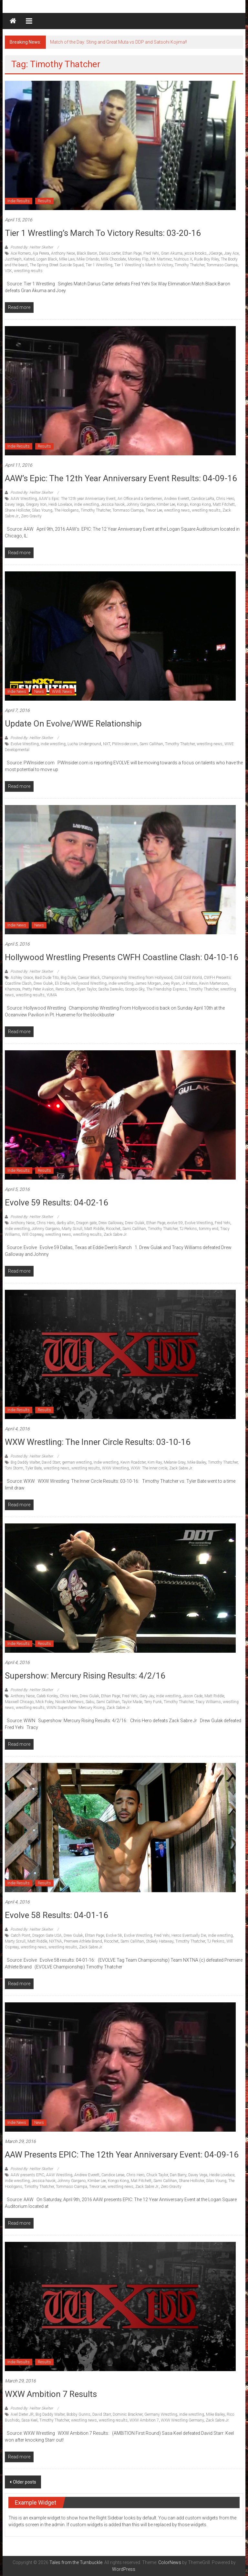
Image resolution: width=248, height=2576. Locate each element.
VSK (8, 271)
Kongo (182, 504)
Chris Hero (225, 498)
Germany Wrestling (160, 2414)
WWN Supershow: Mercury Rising (75, 1707)
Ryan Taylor (86, 989)
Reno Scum (65, 989)
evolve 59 (175, 1223)
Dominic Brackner (127, 2414)
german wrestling (77, 1462)
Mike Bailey (196, 1462)
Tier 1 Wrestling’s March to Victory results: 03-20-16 (103, 233)
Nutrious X (183, 259)
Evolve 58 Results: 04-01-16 (56, 1915)
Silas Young (42, 510)
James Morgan (148, 983)
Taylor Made (132, 1702)
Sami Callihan (151, 744)
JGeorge (215, 253)
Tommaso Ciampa (222, 265)
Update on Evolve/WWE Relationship (73, 723)
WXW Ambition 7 (144, 2420)
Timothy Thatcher (189, 265)
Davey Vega (14, 504)
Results (44, 201)
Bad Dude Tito (47, 977)
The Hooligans (66, 510)
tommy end (208, 1228)
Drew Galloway (110, 1223)
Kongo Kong (200, 504)
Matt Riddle (94, 1228)
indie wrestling (86, 504)
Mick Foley (44, 1702)
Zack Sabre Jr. (115, 1234)
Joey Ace (231, 253)
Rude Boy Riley (206, 259)
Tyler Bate (33, 1468)
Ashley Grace (22, 977)
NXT (106, 744)
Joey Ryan (171, 983)
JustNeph (13, 259)
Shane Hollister (17, 510)
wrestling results (28, 271)
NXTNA (55, 1941)
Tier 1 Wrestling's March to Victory (143, 265)
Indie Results (18, 201)
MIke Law (67, 259)
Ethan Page (131, 253)
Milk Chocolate (113, 259)
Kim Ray (155, 1462)
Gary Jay (147, 1696)
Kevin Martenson (213, 983)
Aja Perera (41, 253)
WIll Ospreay (32, 1234)
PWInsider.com (125, 744)
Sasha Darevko (110, 989)
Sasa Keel (29, 2420)
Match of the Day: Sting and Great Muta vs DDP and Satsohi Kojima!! (118, 42)
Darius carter (109, 253)
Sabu (90, 1702)
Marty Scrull (72, 1228)
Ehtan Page (94, 1935)
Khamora (12, 989)
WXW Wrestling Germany (182, 2420)
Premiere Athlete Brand (83, 1941)
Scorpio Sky (134, 989)
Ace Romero (21, 253)
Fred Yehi (151, 253)
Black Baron (87, 253)
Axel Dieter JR (22, 2414)
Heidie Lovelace (221, 2175)
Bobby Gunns (78, 2414)
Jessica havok (113, 504)
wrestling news (177, 510)
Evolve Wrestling (25, 744)
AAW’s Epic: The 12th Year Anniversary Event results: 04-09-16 (121, 478)
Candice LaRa (202, 498)
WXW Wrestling (115, 1468)
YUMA (51, 995)
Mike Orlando (88, 259)
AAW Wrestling (24, 498)
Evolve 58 (114, 1935)
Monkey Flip (138, 259)
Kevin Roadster (133, 1462)
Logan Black (46, 259)
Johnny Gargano (141, 504)
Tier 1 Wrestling (99, 265)
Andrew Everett (176, 498)
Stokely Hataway (159, 1941)
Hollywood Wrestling (89, 983)
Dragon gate (86, 1223)
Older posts (24, 2482)
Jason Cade (192, 1696)
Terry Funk (153, 1702)
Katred (29, 259)
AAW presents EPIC (27, 2175)
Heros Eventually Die (188, 1935)
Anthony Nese (63, 253)
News (39, 691)
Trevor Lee (154, 510)
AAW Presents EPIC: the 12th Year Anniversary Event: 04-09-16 (122, 2154)
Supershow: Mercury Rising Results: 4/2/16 (85, 1675)
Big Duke (68, 977)
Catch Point (20, 1935)
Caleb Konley (47, 1696)
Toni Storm (14, 1468)
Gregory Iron (36, 504)
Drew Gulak (43, 983)
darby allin (65, 1223)
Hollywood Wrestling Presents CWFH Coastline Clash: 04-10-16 (121, 957)
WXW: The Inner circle (149, 1468)
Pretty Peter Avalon (38, 989)
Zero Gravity (31, 516)
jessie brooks (195, 253)
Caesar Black (89, 977)
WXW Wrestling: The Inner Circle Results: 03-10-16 (98, 1442)
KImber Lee (166, 504)
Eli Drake (62, 983)
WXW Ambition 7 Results (51, 2394)
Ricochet (113, 1228)
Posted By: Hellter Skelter (31, 247)
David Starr (51, 1462)
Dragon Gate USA (47, 1935)
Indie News (16, 691)
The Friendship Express (166, 989)
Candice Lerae (112, 2175)
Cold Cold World (188, 977)
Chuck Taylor (157, 2175)
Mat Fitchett (141, 2180)
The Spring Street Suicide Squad (57, 265)
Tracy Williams (208, 1702)
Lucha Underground (84, 744)
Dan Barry (178, 2175)
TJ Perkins (188, 1228)
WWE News (62, 691)
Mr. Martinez (161, 259)
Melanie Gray (174, 1462)
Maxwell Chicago (19, 1702)
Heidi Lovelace (60, 504)
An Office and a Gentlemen (140, 498)
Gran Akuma (171, 253)
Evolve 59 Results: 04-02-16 (56, 1202)
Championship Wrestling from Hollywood (137, 977)
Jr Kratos (189, 983)
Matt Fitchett (224, 504)
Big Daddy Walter (25, 1462)
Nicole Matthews (69, 1702)
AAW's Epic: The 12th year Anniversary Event (77, 498)
